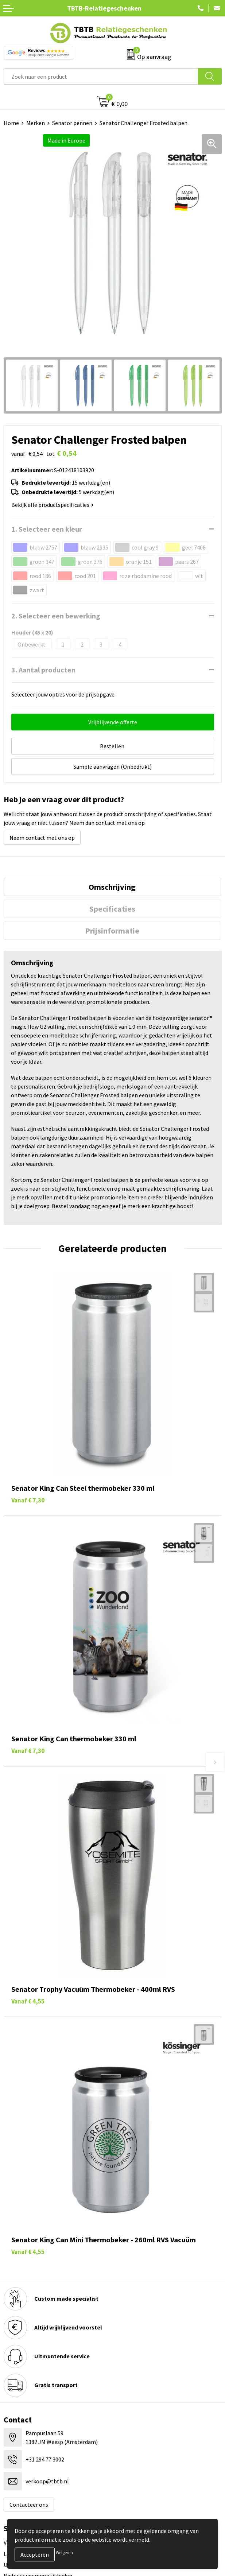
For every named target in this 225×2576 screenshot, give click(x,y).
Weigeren (64, 2552)
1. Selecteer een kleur (46, 529)
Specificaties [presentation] (112, 909)
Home (11, 123)
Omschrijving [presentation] (112, 887)
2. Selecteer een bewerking (55, 615)
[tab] (112, 887)
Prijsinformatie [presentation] (112, 931)
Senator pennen (72, 123)
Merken (35, 123)
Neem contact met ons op (42, 837)
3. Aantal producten (43, 669)
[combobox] (101, 76)
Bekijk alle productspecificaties (52, 504)
